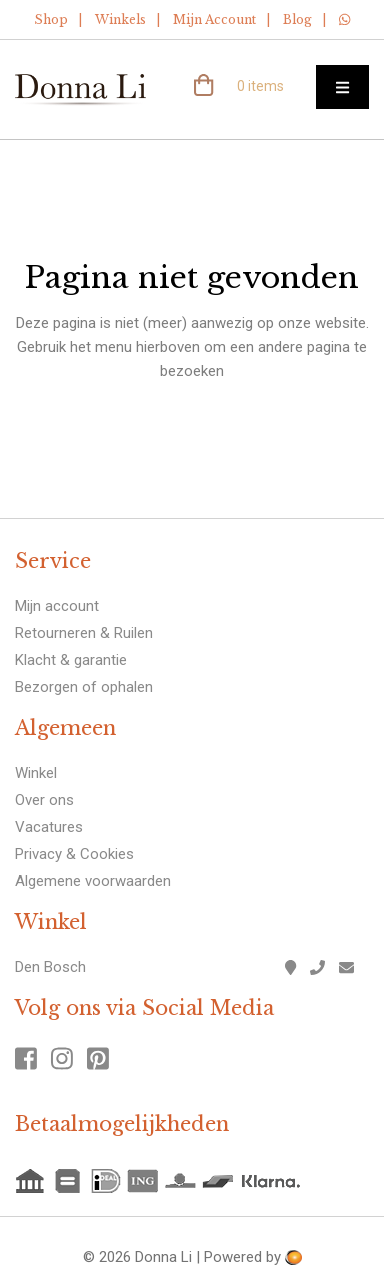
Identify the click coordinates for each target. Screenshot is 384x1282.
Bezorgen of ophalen (84, 687)
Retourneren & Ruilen (84, 633)
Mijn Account (214, 19)
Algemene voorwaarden (93, 881)
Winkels (120, 19)
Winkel (36, 773)
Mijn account (57, 606)
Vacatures (49, 827)
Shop (51, 19)
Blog (297, 19)
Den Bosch (50, 967)
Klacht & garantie (71, 660)
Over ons (44, 800)
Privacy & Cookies (74, 854)
